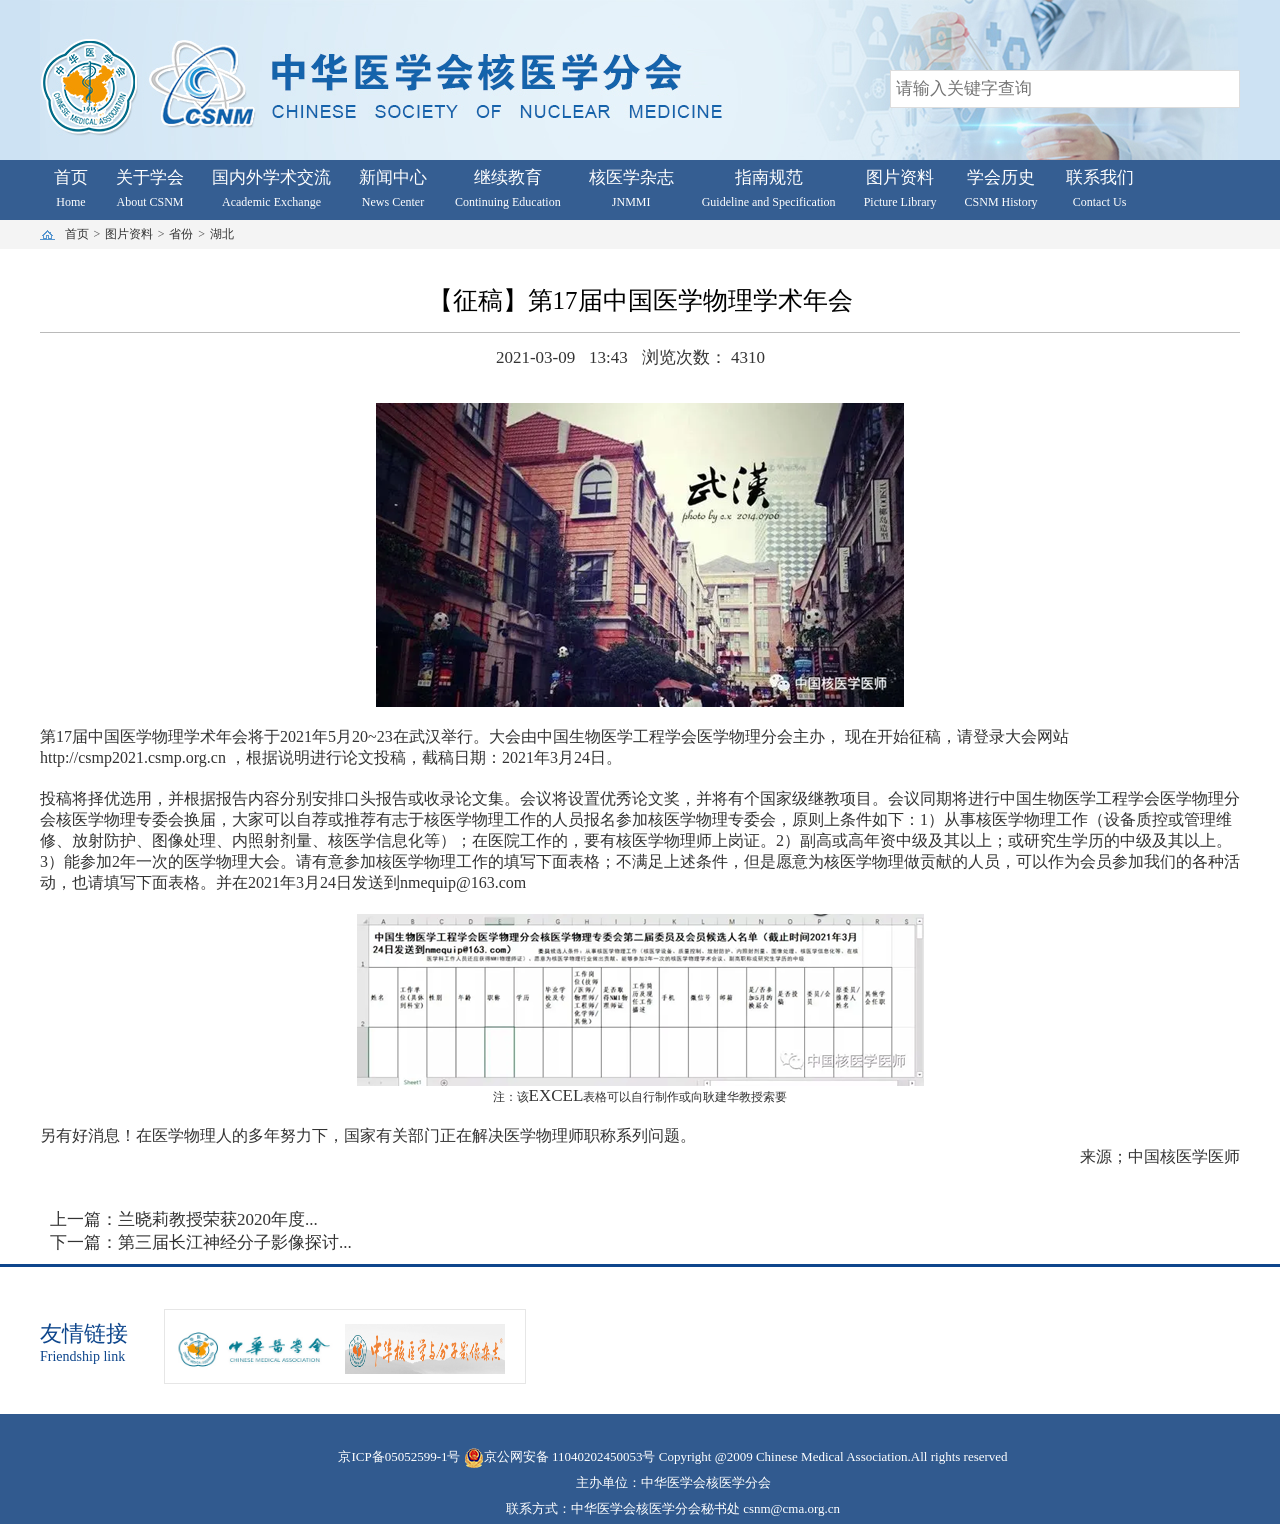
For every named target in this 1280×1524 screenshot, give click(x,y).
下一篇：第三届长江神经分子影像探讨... (201, 1242)
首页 (77, 234)
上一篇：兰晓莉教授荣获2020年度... (184, 1219)
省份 (183, 234)
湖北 (223, 234)
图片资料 (130, 234)
